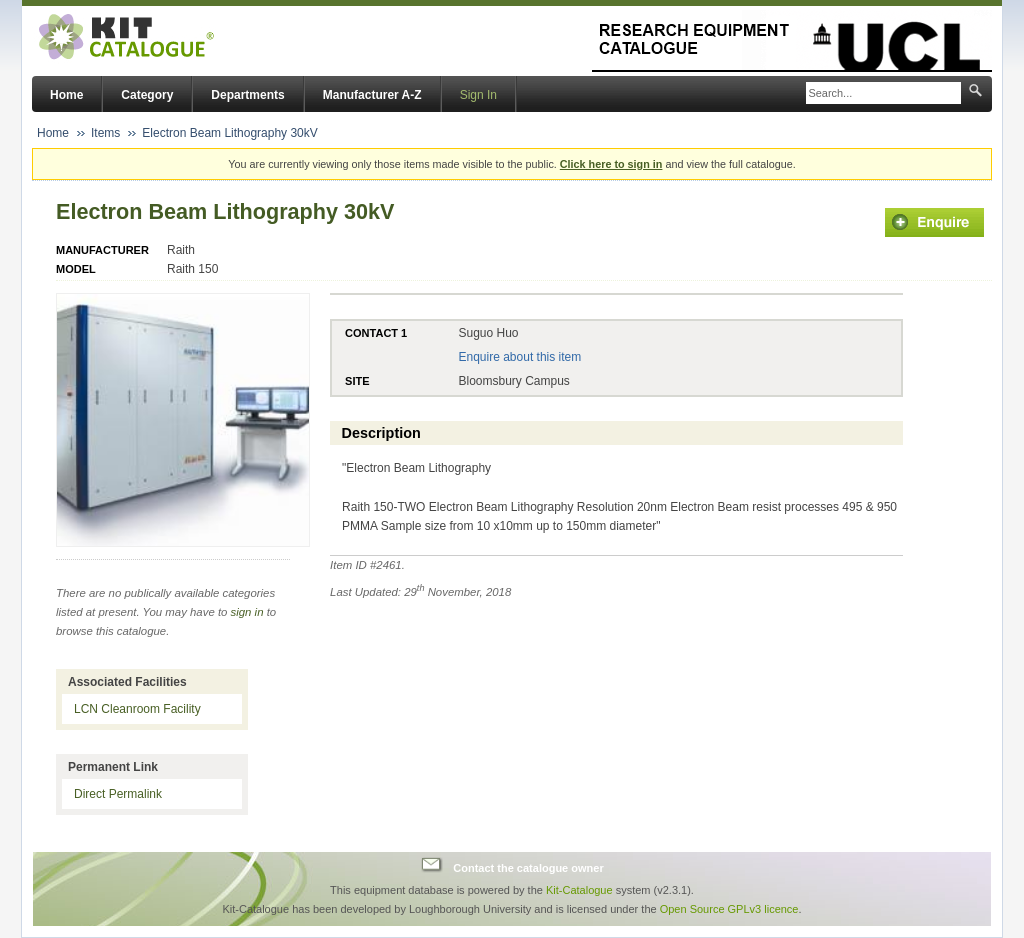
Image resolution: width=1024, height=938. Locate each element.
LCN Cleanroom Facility (137, 709)
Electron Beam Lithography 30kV (229, 133)
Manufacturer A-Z (372, 95)
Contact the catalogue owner (528, 867)
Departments (247, 95)
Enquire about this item (519, 357)
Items (105, 133)
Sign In (478, 95)
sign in (247, 612)
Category (147, 95)
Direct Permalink (118, 794)
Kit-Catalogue (579, 890)
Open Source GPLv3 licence (729, 909)
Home (66, 95)
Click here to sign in (611, 164)
